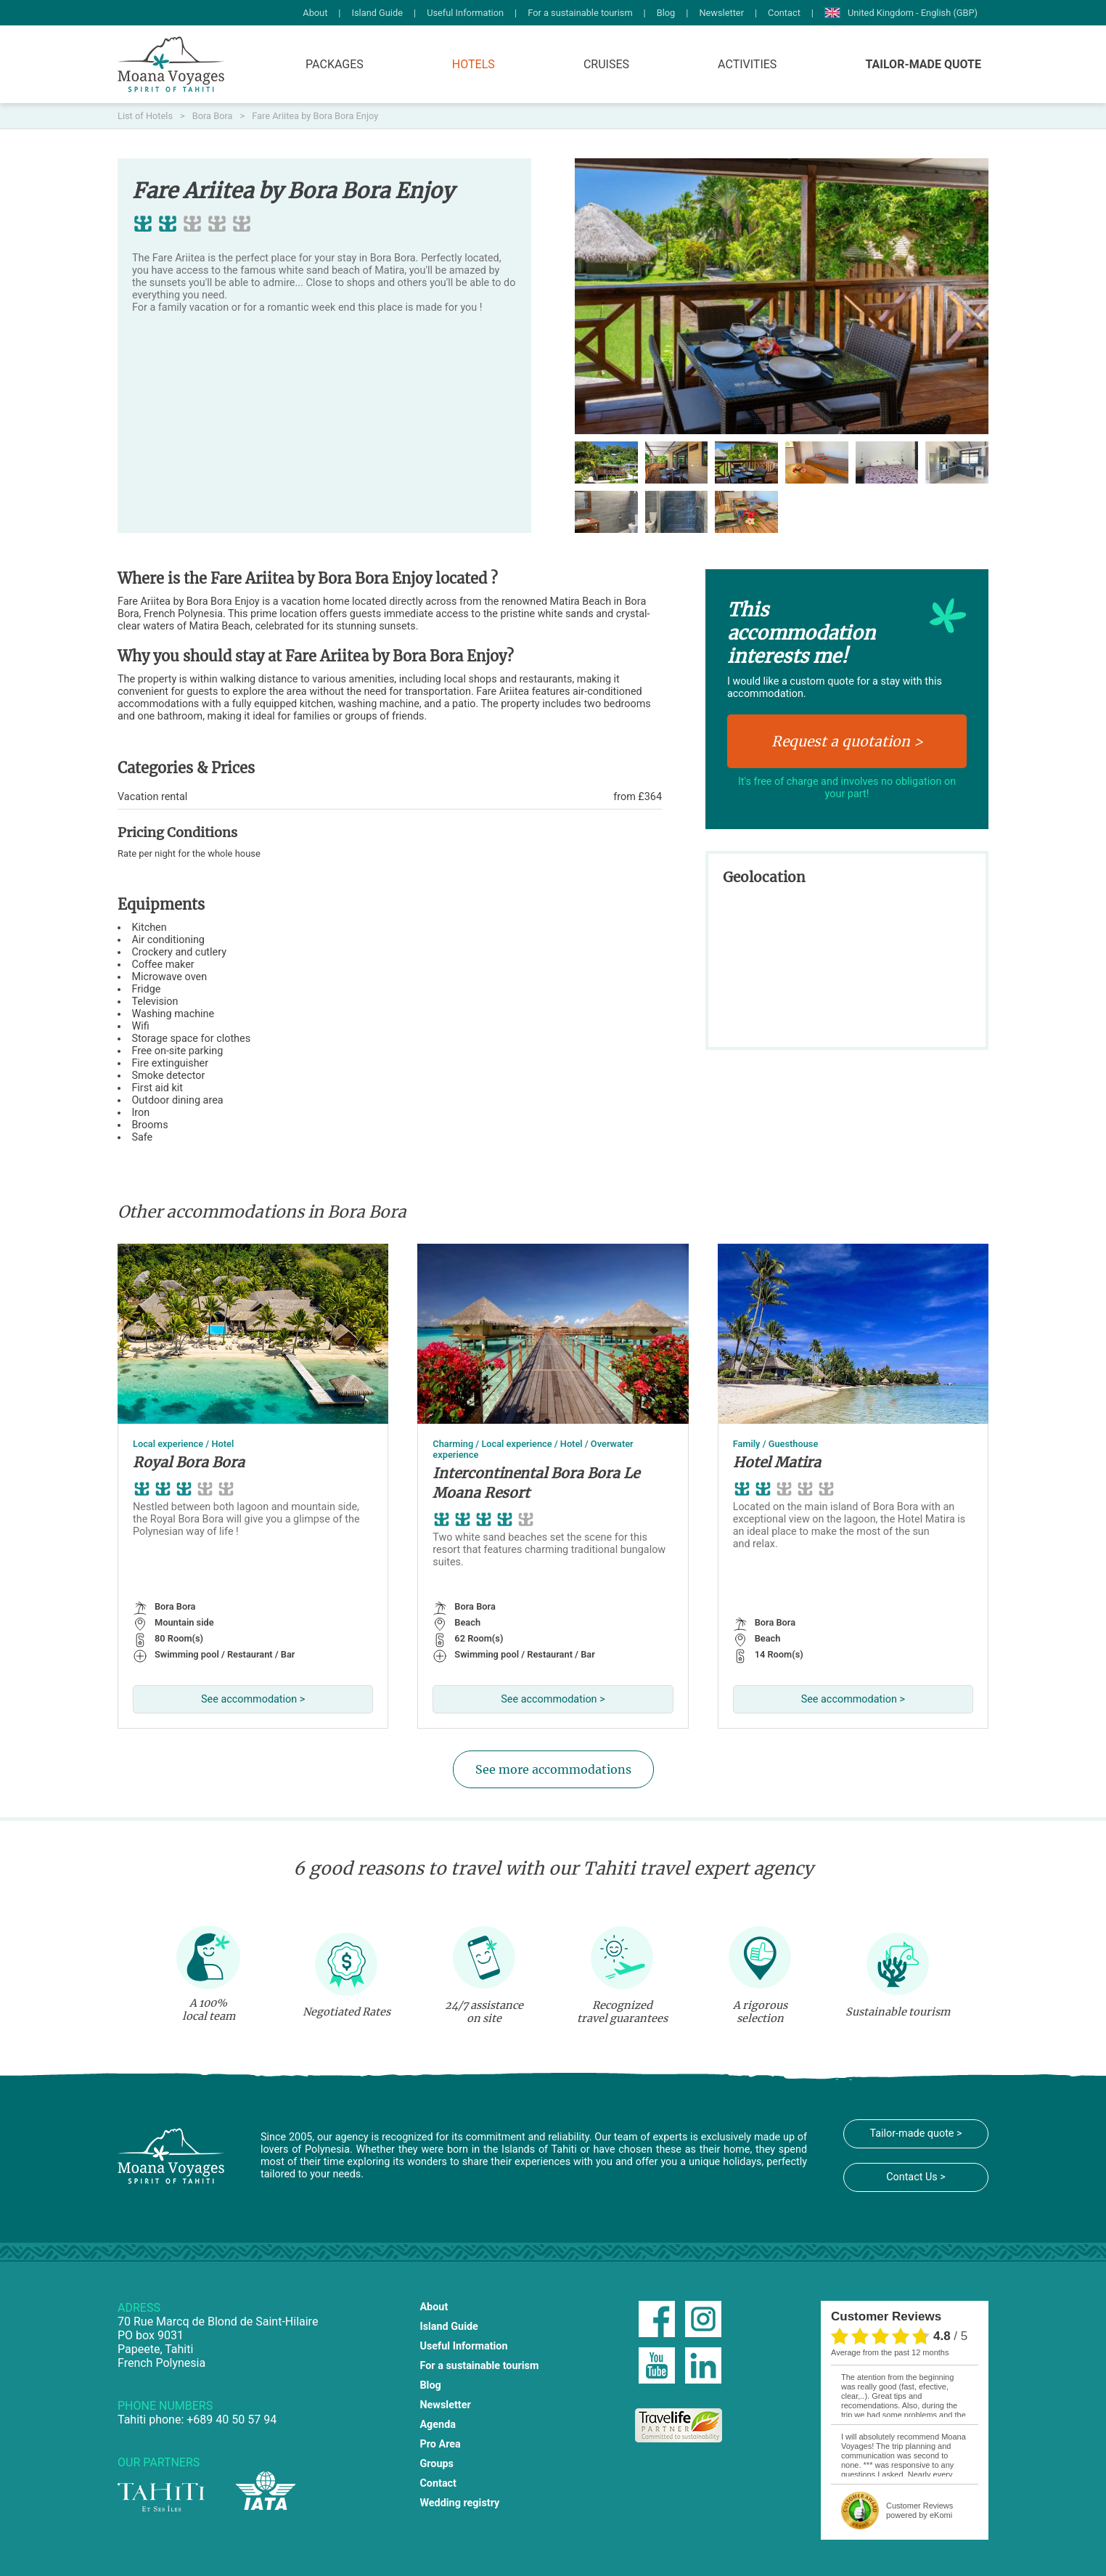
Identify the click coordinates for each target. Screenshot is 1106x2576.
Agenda (437, 2424)
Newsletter (721, 12)
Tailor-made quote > (915, 2133)
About (315, 12)
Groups (436, 2464)
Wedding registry (459, 2503)
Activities (747, 64)
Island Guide (377, 12)
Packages (335, 64)
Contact (784, 12)
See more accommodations (553, 1769)
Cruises (606, 64)
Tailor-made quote (923, 64)
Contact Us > (916, 2177)
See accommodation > (253, 1699)
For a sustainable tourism (580, 12)
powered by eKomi (919, 2510)
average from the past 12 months (890, 2352)
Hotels (473, 64)
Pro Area (439, 2444)
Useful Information (465, 12)
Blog (666, 12)
